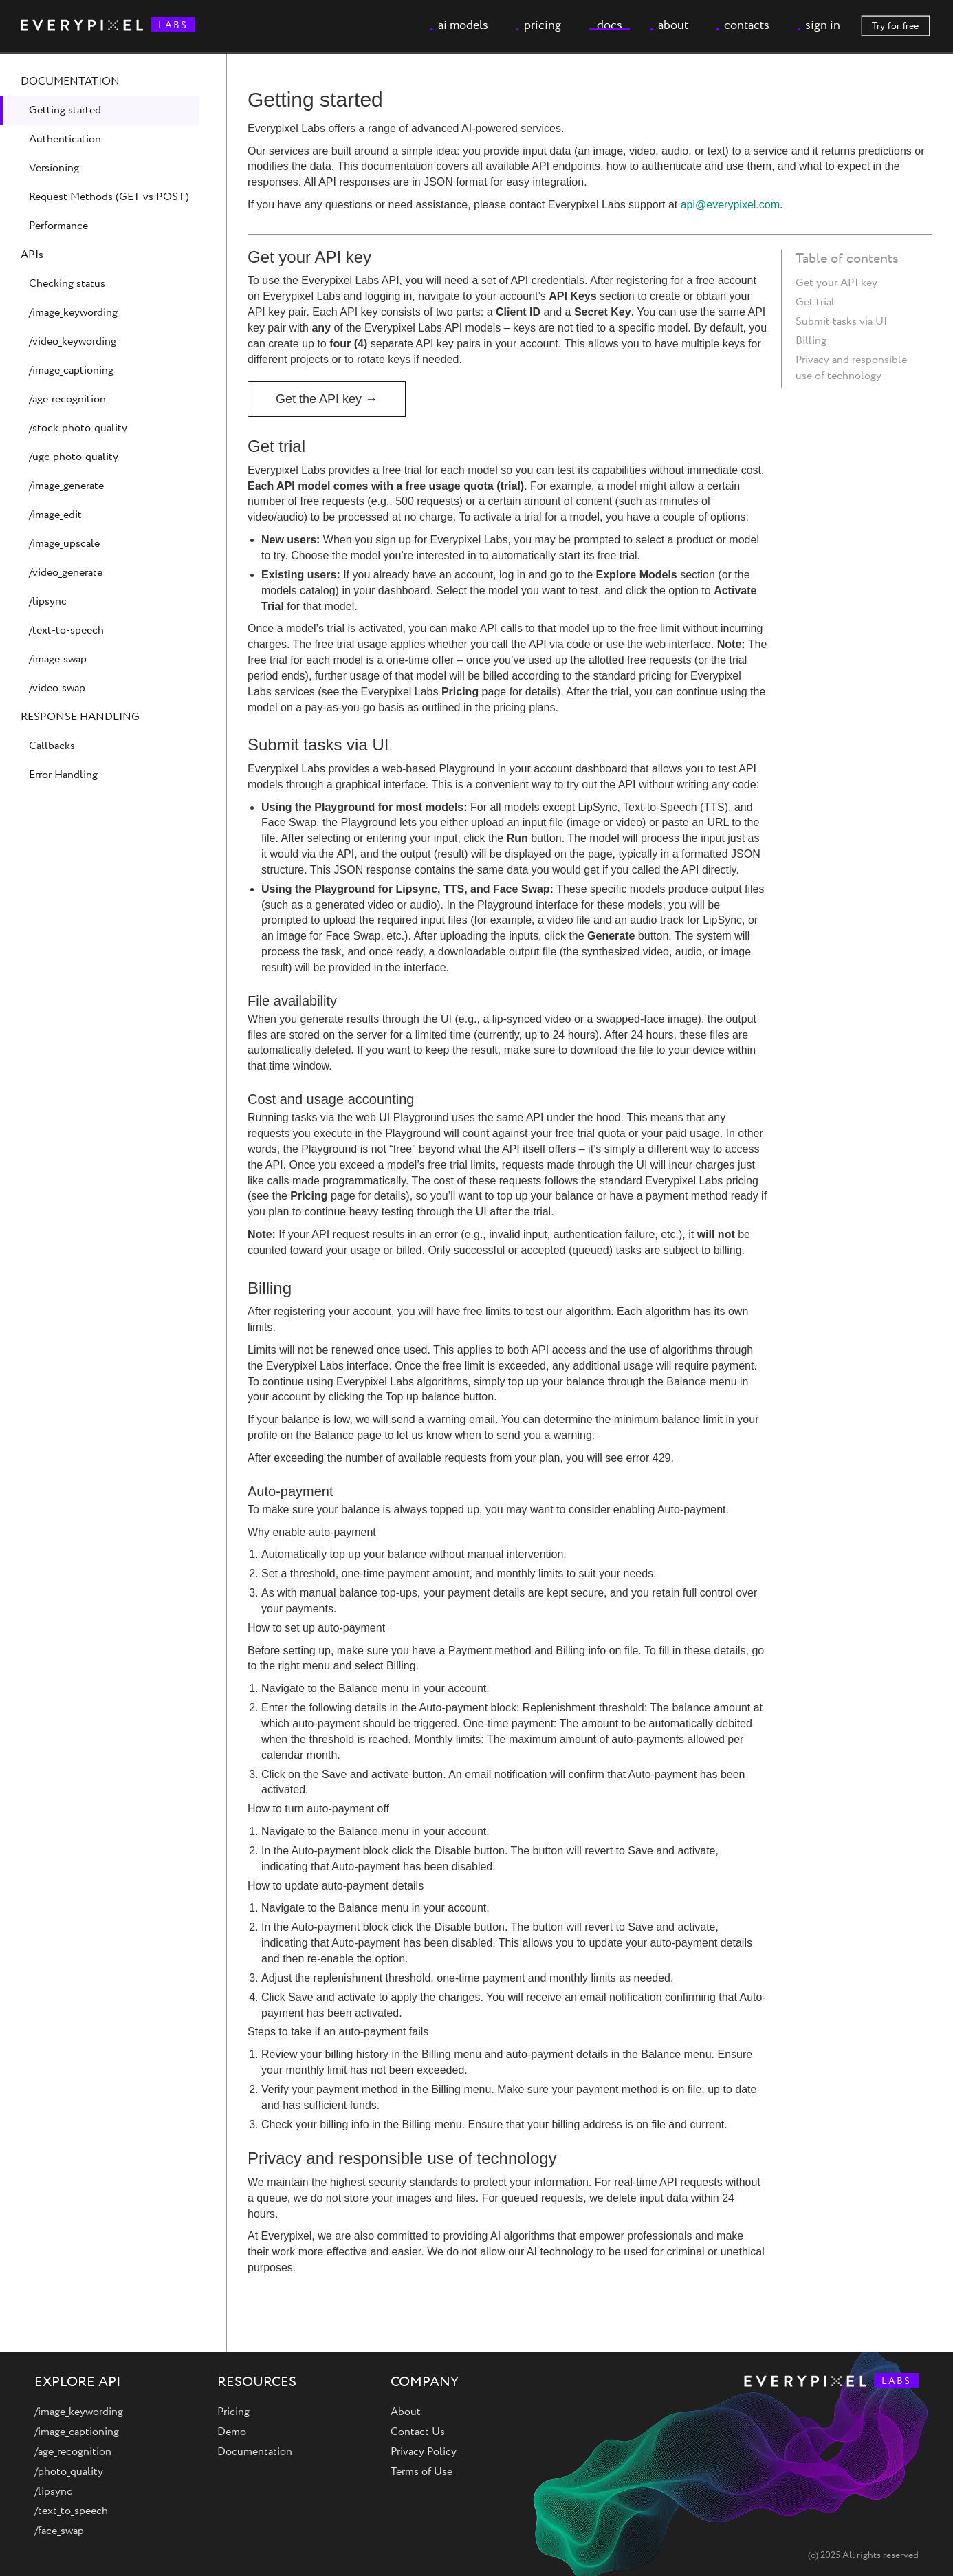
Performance (58, 226)
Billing (811, 341)
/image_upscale (64, 544)
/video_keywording (72, 341)
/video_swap (57, 688)
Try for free (895, 26)
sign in (822, 25)
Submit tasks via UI (841, 321)
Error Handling (63, 775)
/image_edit (55, 515)
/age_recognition (67, 399)
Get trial (815, 302)
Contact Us (418, 2432)
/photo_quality (68, 2472)
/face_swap (59, 2531)
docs (609, 25)
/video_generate (65, 573)
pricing (542, 25)
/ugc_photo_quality (73, 457)
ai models (463, 25)
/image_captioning (71, 370)
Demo (231, 2432)
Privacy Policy (424, 2452)
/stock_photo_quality (78, 428)
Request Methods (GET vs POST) (109, 197)
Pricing (233, 2412)
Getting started (65, 110)
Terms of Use (421, 2472)
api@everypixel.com (730, 204)
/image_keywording (73, 313)
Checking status (67, 284)
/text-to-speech (66, 630)
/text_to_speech (71, 2511)
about (673, 25)
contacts (746, 25)
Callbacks (52, 746)
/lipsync (48, 601)
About (406, 2412)
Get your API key (836, 283)
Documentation (254, 2452)
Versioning (54, 168)
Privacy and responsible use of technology (851, 368)
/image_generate (66, 486)
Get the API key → (326, 399)
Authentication (65, 139)
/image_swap (58, 659)
